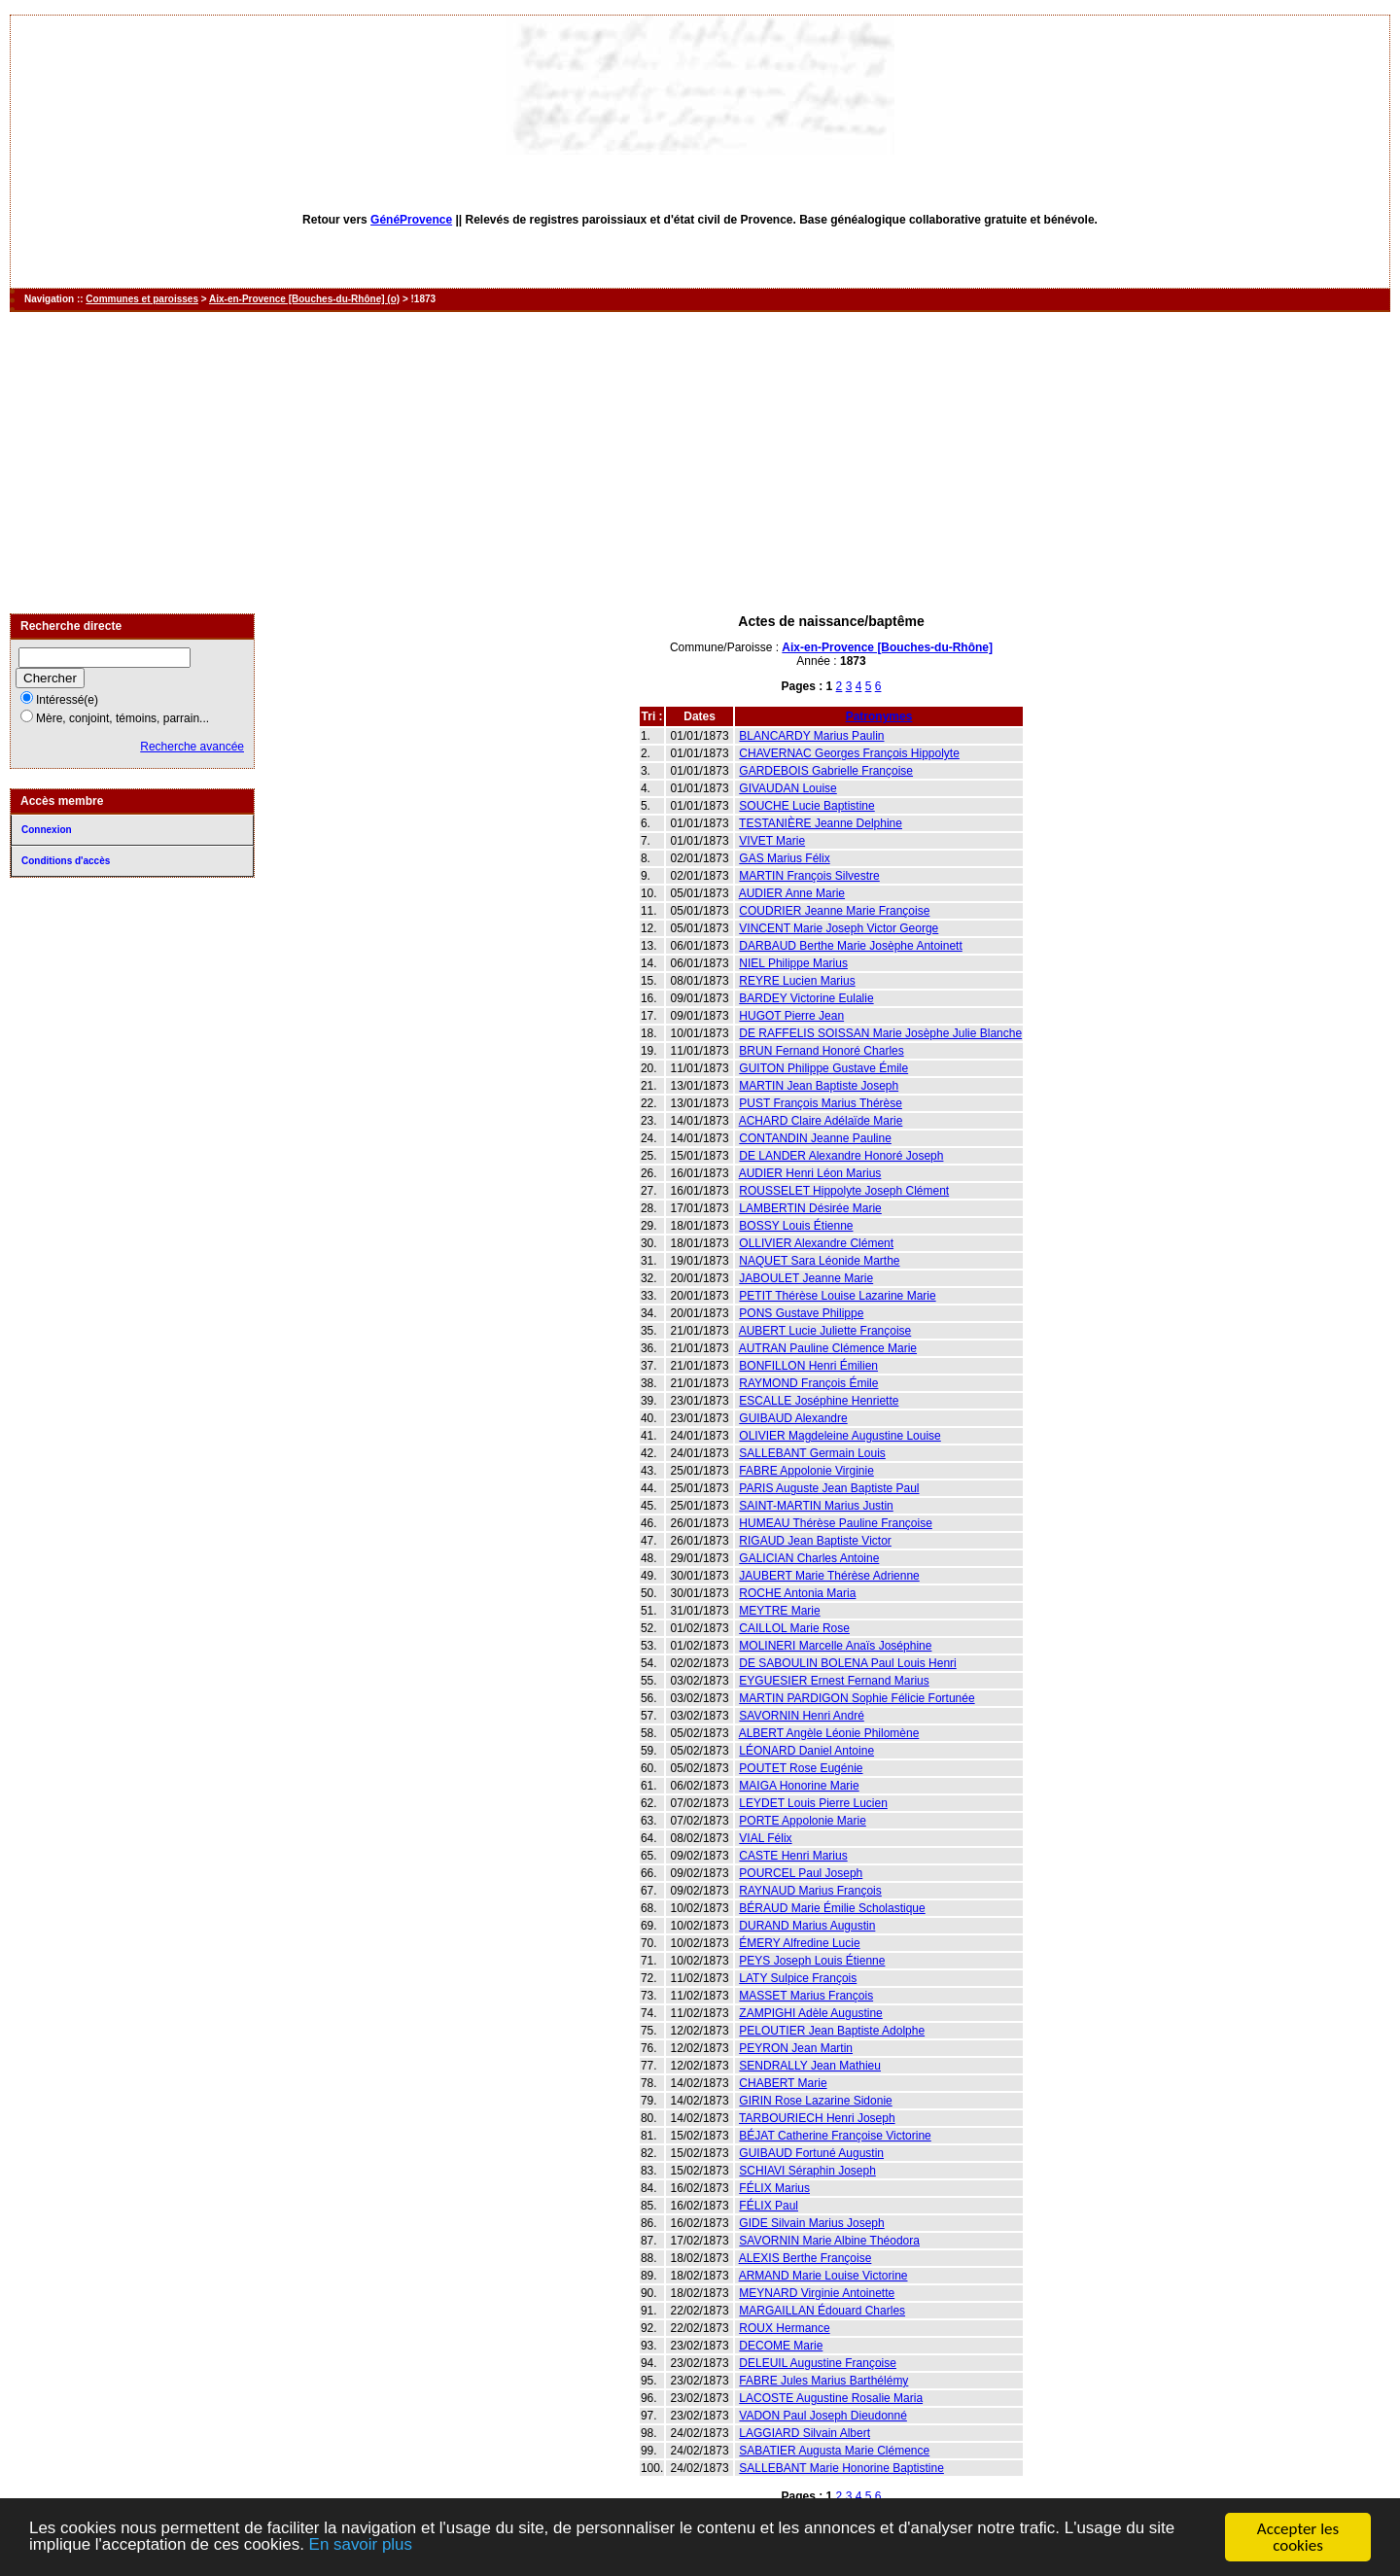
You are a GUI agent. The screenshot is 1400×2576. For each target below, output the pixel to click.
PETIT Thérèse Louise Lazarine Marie (837, 1296)
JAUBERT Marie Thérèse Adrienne (829, 1576)
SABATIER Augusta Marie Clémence (834, 2450)
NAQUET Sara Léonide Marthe (819, 1261)
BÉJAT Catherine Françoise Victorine (834, 2135)
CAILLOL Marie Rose (794, 1628)
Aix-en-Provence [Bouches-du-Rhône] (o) (304, 299)
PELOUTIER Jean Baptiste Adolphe (832, 2030)
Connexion (46, 829)
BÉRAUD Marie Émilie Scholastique (832, 1908)
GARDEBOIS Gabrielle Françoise (826, 771)
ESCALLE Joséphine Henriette (818, 1401)
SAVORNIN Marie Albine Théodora (829, 2240)
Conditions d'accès (65, 860)
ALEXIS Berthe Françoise (805, 2258)
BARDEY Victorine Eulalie (806, 998)
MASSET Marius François (806, 1995)
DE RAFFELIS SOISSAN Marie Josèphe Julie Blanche (880, 1033)
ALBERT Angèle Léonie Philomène (829, 1733)
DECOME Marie (780, 2345)
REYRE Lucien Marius (797, 981)
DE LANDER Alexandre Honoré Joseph (841, 1156)
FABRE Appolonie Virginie (806, 1471)
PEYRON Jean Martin (796, 2048)
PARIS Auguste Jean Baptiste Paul (829, 1488)
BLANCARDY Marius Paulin (811, 736)
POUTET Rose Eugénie (800, 1768)
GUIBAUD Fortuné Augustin (811, 2153)
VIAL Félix (765, 1838)
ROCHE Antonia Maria (797, 1593)
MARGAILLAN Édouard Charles (822, 2310)
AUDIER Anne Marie (792, 893)
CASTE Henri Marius (793, 1855)
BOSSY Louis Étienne (796, 1226)
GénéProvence (411, 219)
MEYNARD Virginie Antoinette (816, 2293)
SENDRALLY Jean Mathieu (810, 2065)
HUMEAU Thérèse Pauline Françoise (835, 1523)
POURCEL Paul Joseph (800, 1873)
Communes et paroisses (142, 299)
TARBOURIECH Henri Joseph (817, 2118)
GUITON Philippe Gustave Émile (823, 1068)
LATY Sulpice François (798, 1978)
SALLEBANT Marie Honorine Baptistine (841, 2468)
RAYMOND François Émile (808, 1383)
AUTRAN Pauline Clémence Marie (828, 1348)
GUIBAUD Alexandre (793, 1418)
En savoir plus (362, 2546)
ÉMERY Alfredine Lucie (799, 1943)
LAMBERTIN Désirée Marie (810, 1208)
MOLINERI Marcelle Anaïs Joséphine (835, 1646)
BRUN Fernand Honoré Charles (821, 1051)
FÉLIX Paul (768, 2205)
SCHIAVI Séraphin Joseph (807, 2170)
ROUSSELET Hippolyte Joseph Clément (844, 1191)
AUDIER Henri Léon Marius (810, 1173)
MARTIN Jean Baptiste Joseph (818, 1086)
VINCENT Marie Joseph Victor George (838, 928)
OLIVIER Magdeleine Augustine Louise (839, 1436)
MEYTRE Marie (779, 1611)
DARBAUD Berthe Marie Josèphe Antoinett (850, 946)
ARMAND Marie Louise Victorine (823, 2275)
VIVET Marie (772, 841)
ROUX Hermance (784, 2328)
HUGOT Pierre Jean (791, 1016)
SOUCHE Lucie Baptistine (806, 806)
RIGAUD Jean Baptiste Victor (815, 1541)
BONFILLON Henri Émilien (808, 1366)
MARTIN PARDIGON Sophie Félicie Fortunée (856, 1698)
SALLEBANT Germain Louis (812, 1453)
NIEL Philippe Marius (793, 963)
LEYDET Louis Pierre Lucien (813, 1803)
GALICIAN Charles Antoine (809, 1558)
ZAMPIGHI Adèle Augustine (810, 2013)
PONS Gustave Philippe (801, 1313)
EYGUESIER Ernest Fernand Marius (833, 1681)
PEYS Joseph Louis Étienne (812, 1960)
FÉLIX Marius (774, 2188)
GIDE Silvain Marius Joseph (811, 2223)
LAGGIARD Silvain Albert (804, 2433)
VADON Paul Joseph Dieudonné (823, 2415)
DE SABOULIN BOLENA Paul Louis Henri (847, 1663)
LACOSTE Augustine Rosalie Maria (831, 2398)
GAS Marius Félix (784, 858)
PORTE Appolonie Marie (802, 1821)
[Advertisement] (700, 463)
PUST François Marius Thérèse (820, 1103)
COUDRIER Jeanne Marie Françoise (834, 911)
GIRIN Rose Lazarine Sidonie (815, 2100)
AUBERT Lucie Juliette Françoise (825, 1331)
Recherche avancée (192, 746)
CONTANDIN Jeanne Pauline (815, 1138)
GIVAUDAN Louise (787, 788)
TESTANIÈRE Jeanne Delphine (820, 823)
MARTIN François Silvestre (809, 876)
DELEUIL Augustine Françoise (817, 2363)
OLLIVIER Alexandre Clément (816, 1243)
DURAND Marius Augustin (807, 1925)
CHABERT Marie (782, 2083)
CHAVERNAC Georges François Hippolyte (849, 753)
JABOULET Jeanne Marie (806, 1278)
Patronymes (879, 716)
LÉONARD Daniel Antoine (806, 1751)
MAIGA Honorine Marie (798, 1786)
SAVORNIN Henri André (801, 1716)
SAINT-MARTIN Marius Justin (815, 1506)
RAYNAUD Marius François (810, 1890)
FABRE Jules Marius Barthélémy (823, 2380)
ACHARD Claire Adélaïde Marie (821, 1121)
